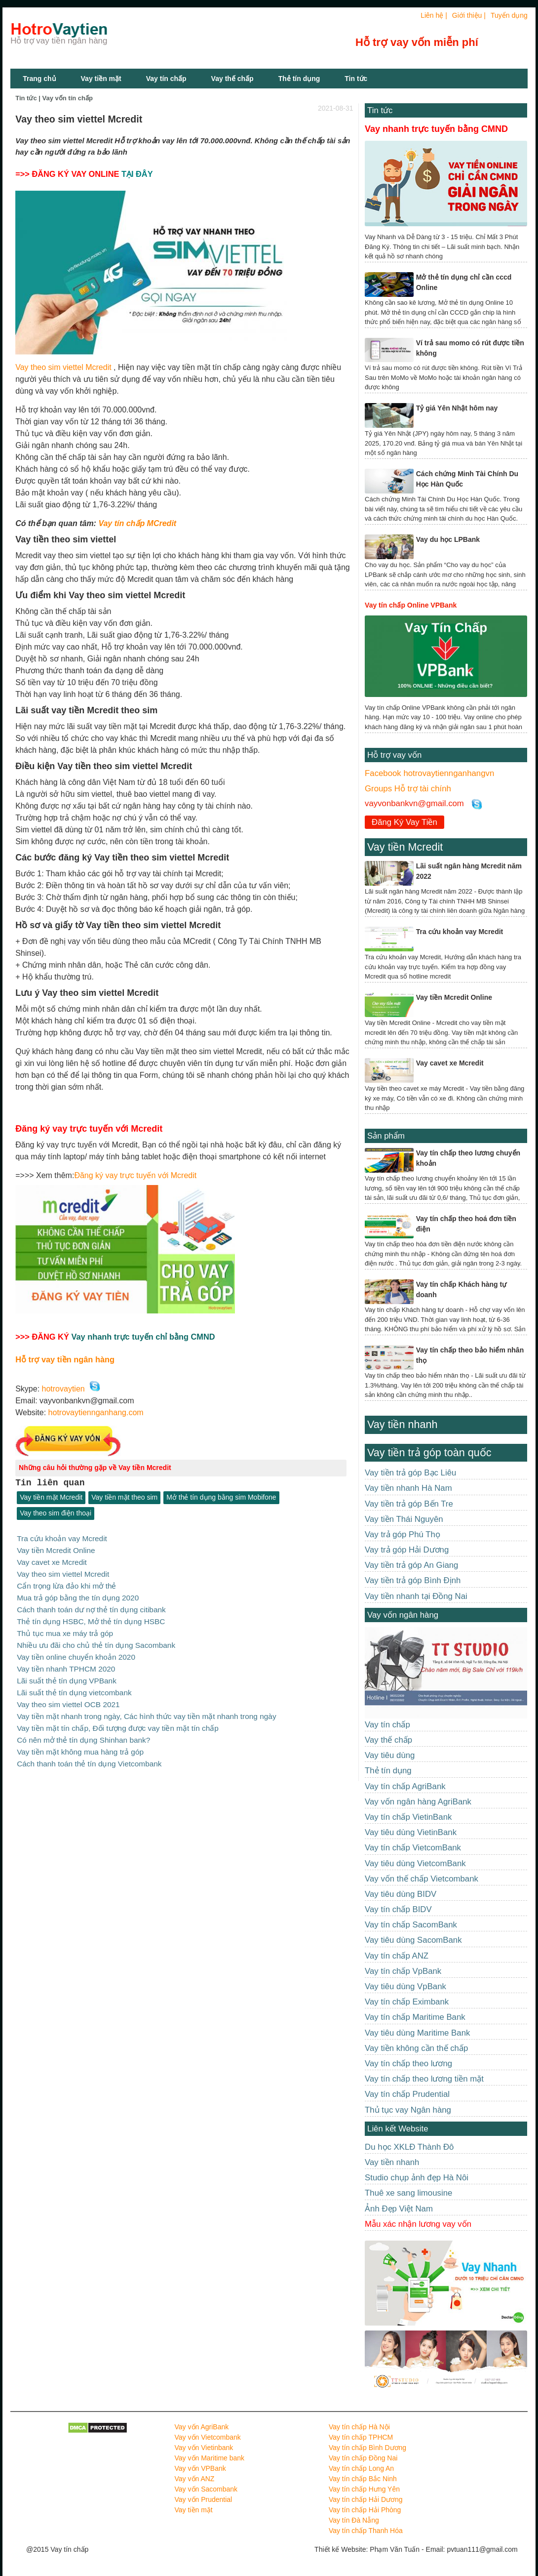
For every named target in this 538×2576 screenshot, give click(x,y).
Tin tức (356, 78)
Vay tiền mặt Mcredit (51, 1498)
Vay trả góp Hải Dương (407, 1549)
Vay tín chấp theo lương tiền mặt (424, 2079)
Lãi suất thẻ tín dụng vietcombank (74, 1687)
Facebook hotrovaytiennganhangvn (429, 773)
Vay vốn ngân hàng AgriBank (418, 1801)
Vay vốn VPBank (200, 2468)
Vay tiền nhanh (402, 1424)
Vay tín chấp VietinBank (408, 1817)
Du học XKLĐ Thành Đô (409, 2147)
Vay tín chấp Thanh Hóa (366, 2531)
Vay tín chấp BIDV (398, 1909)
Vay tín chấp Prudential (407, 2094)
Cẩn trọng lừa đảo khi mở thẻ (66, 1584)
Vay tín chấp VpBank (403, 1971)
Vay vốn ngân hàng (402, 1615)
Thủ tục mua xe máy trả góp (65, 1630)
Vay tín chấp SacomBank (411, 1924)
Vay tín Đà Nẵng (354, 2520)
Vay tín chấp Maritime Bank (415, 2017)
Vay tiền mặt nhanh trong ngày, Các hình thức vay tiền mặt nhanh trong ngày (146, 1710)
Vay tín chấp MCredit (137, 523)
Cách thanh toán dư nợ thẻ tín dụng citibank (91, 1607)
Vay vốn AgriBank (202, 2427)
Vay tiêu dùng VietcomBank (415, 1863)
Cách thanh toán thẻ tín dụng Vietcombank (89, 1755)
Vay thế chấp (232, 78)
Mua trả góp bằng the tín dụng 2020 (78, 1596)
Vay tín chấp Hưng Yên (364, 2489)
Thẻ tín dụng (299, 78)
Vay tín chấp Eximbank (407, 2001)
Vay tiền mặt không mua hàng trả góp (80, 1744)
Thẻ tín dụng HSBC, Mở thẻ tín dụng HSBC (91, 1618)
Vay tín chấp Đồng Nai (363, 2458)
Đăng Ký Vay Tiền (404, 822)
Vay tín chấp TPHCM (361, 2437)
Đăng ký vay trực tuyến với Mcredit (135, 1175)
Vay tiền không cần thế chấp (416, 2048)
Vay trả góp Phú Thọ (402, 1534)
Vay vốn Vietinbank (204, 2448)
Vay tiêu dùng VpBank (405, 1986)
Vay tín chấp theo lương (408, 2063)
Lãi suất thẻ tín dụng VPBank (66, 1676)
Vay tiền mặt (101, 78)
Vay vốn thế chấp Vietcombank (421, 1878)
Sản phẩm (386, 1136)
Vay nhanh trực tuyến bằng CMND (436, 129)
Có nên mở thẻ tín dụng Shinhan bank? (83, 1732)
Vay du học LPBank (448, 539)
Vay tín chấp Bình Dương (367, 2448)
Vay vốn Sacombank (206, 2489)
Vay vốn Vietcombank (208, 2437)
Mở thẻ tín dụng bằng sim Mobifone (221, 1498)
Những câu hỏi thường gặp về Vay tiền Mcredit (95, 1468)
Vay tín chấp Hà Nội (359, 2427)
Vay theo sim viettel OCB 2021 (68, 1698)
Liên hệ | (434, 15)
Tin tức (379, 110)
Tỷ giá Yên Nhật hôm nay (457, 408)
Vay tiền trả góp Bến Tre (409, 1504)
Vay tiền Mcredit (405, 847)
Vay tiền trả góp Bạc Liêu (410, 1472)
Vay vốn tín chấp (67, 98)
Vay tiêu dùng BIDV (400, 1894)
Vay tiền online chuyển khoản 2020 (76, 1652)
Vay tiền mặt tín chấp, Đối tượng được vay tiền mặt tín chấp (118, 1721)
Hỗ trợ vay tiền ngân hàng (65, 1359)
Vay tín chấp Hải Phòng (365, 2510)
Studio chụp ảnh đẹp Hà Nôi (416, 2177)
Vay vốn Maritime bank (210, 2458)
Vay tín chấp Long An (361, 2468)
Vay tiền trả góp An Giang (411, 1565)
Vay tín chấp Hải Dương (366, 2499)
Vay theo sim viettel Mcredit (63, 367)
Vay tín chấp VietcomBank (413, 1847)
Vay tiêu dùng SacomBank (413, 1940)
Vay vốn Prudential (203, 2499)
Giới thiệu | (469, 15)
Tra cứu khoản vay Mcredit (62, 1538)
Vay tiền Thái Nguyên (404, 1519)
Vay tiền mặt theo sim (124, 1498)
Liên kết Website (397, 2128)
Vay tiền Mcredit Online (56, 1550)
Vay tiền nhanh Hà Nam (408, 1488)
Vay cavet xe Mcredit (52, 1561)
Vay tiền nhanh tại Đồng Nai (416, 1596)
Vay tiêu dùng (390, 1755)
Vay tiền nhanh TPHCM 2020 (66, 1664)
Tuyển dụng (509, 15)
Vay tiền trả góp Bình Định (413, 1580)
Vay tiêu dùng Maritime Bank (417, 2033)
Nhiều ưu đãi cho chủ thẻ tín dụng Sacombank (96, 1641)
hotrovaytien (63, 1389)
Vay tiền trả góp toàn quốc (429, 1452)
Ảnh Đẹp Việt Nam (399, 2208)
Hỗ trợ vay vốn (394, 755)
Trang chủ (39, 78)
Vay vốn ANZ (195, 2479)
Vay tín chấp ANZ (396, 1956)
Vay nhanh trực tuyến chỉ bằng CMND (143, 1336)
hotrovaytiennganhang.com (96, 1412)
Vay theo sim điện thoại (55, 1513)
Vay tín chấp (166, 78)
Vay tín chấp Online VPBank (411, 605)
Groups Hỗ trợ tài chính (408, 788)
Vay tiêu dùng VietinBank (411, 1832)
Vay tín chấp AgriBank (405, 1786)
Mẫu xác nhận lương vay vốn (418, 2224)
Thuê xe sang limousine (408, 2193)
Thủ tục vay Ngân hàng (408, 2110)
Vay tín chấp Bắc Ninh (363, 2479)
